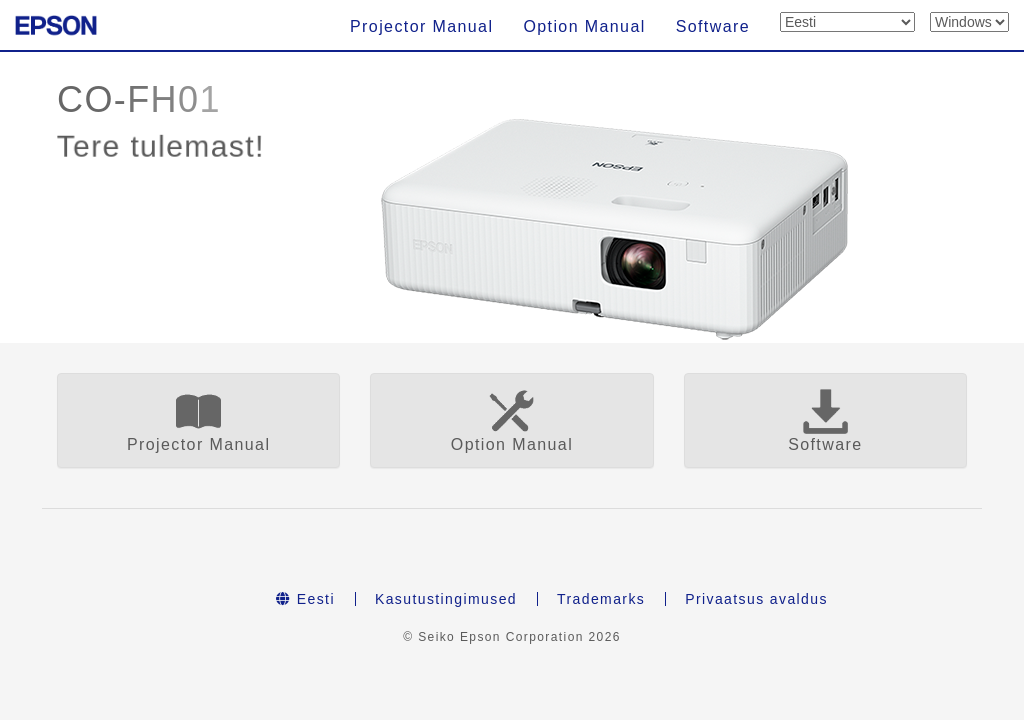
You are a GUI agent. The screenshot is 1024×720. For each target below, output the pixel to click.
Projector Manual (421, 26)
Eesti (305, 599)
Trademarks (601, 599)
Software (713, 26)
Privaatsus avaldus (756, 599)
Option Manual (584, 26)
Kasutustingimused (446, 599)
